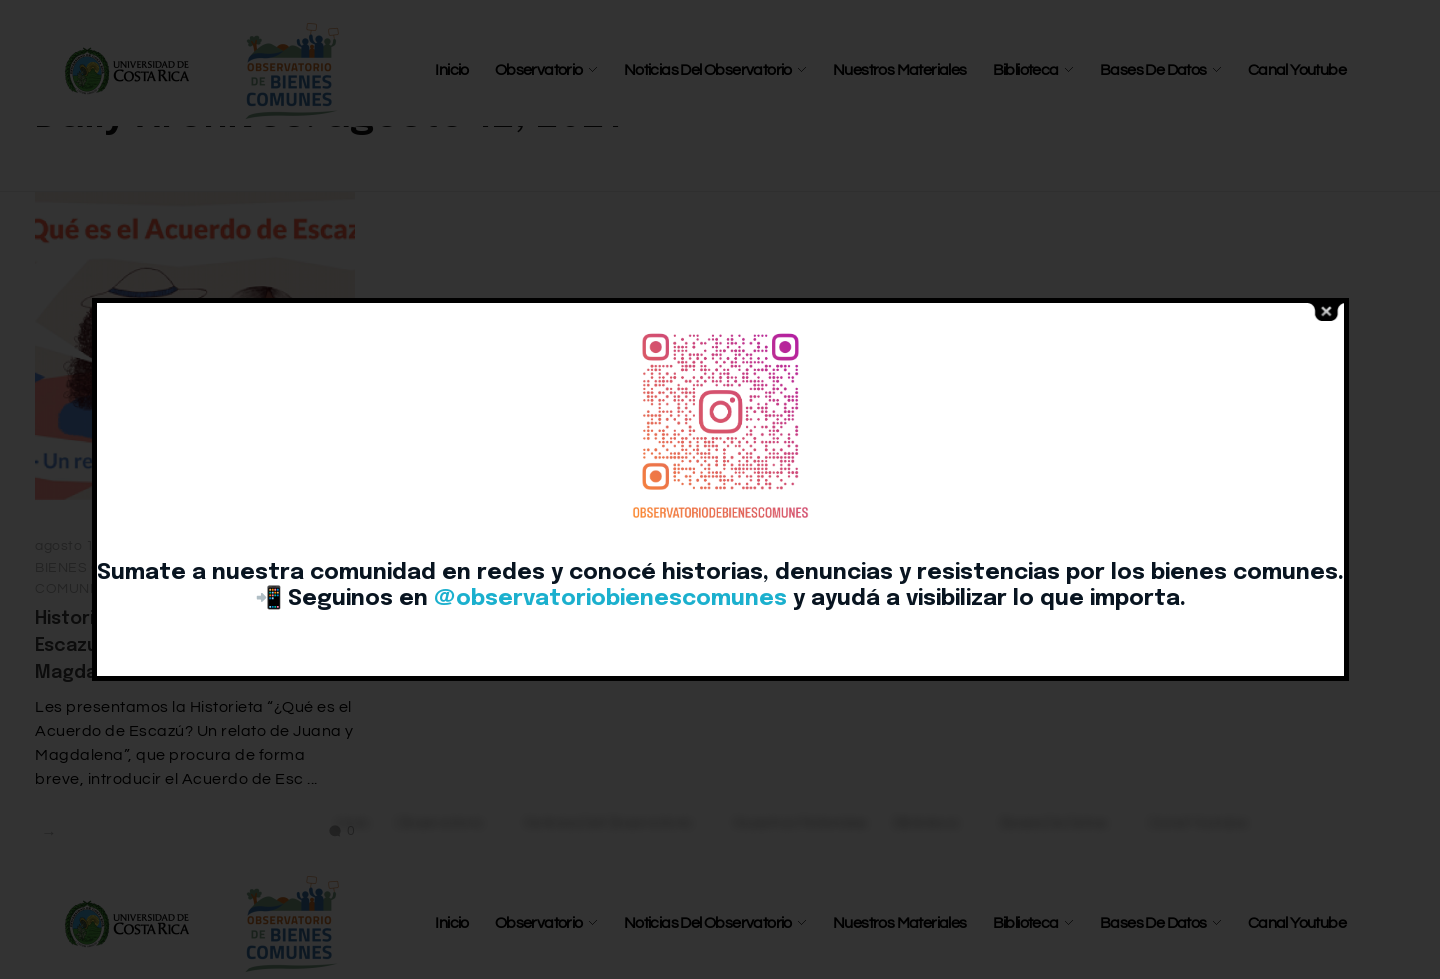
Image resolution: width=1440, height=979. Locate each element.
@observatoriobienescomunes (610, 599)
